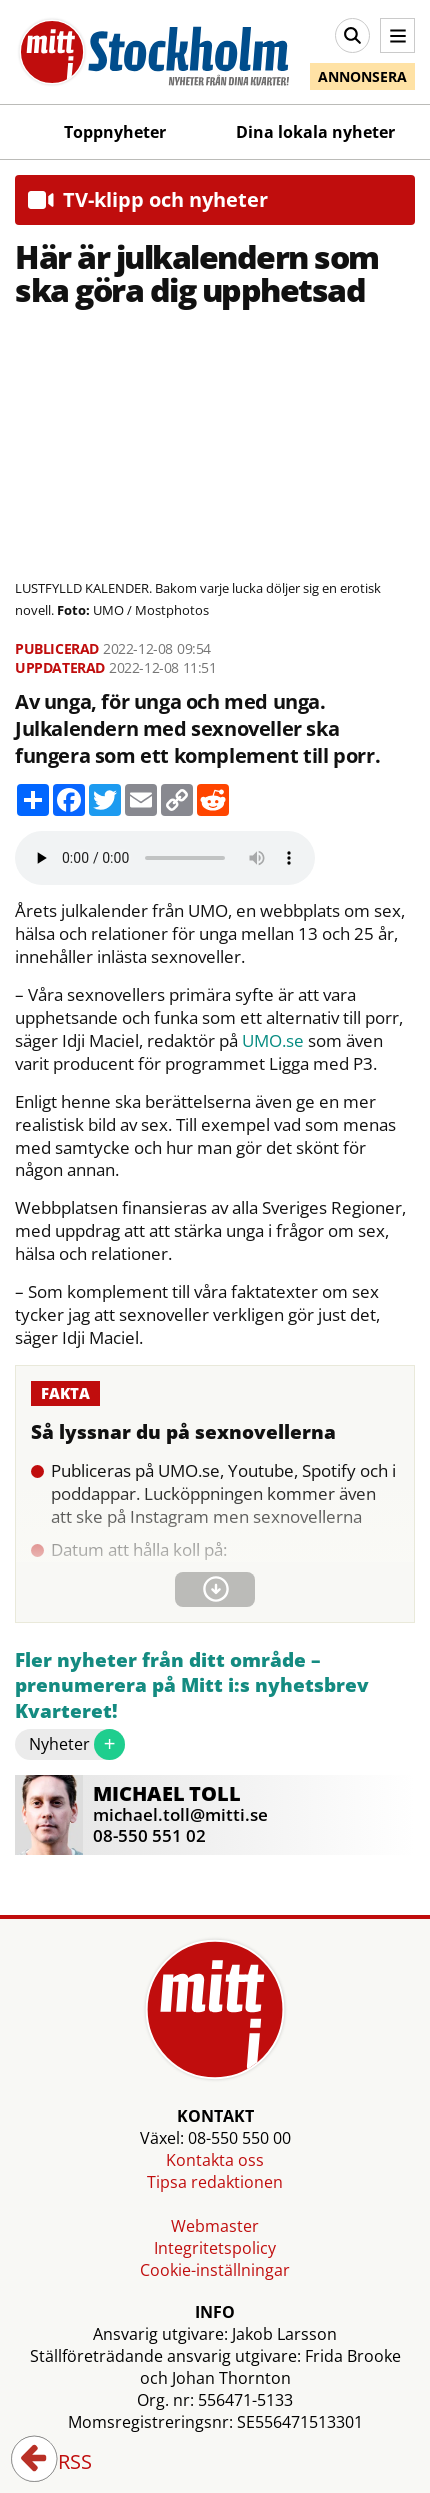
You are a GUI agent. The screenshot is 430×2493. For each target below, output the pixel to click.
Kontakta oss (215, 2160)
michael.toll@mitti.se (180, 1814)
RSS (61, 2463)
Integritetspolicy (215, 2248)
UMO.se (273, 1041)
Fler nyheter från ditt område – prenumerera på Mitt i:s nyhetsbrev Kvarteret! (192, 1686)
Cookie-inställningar (215, 2270)
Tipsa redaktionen (215, 2182)
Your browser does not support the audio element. (165, 858)
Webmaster (215, 2226)
